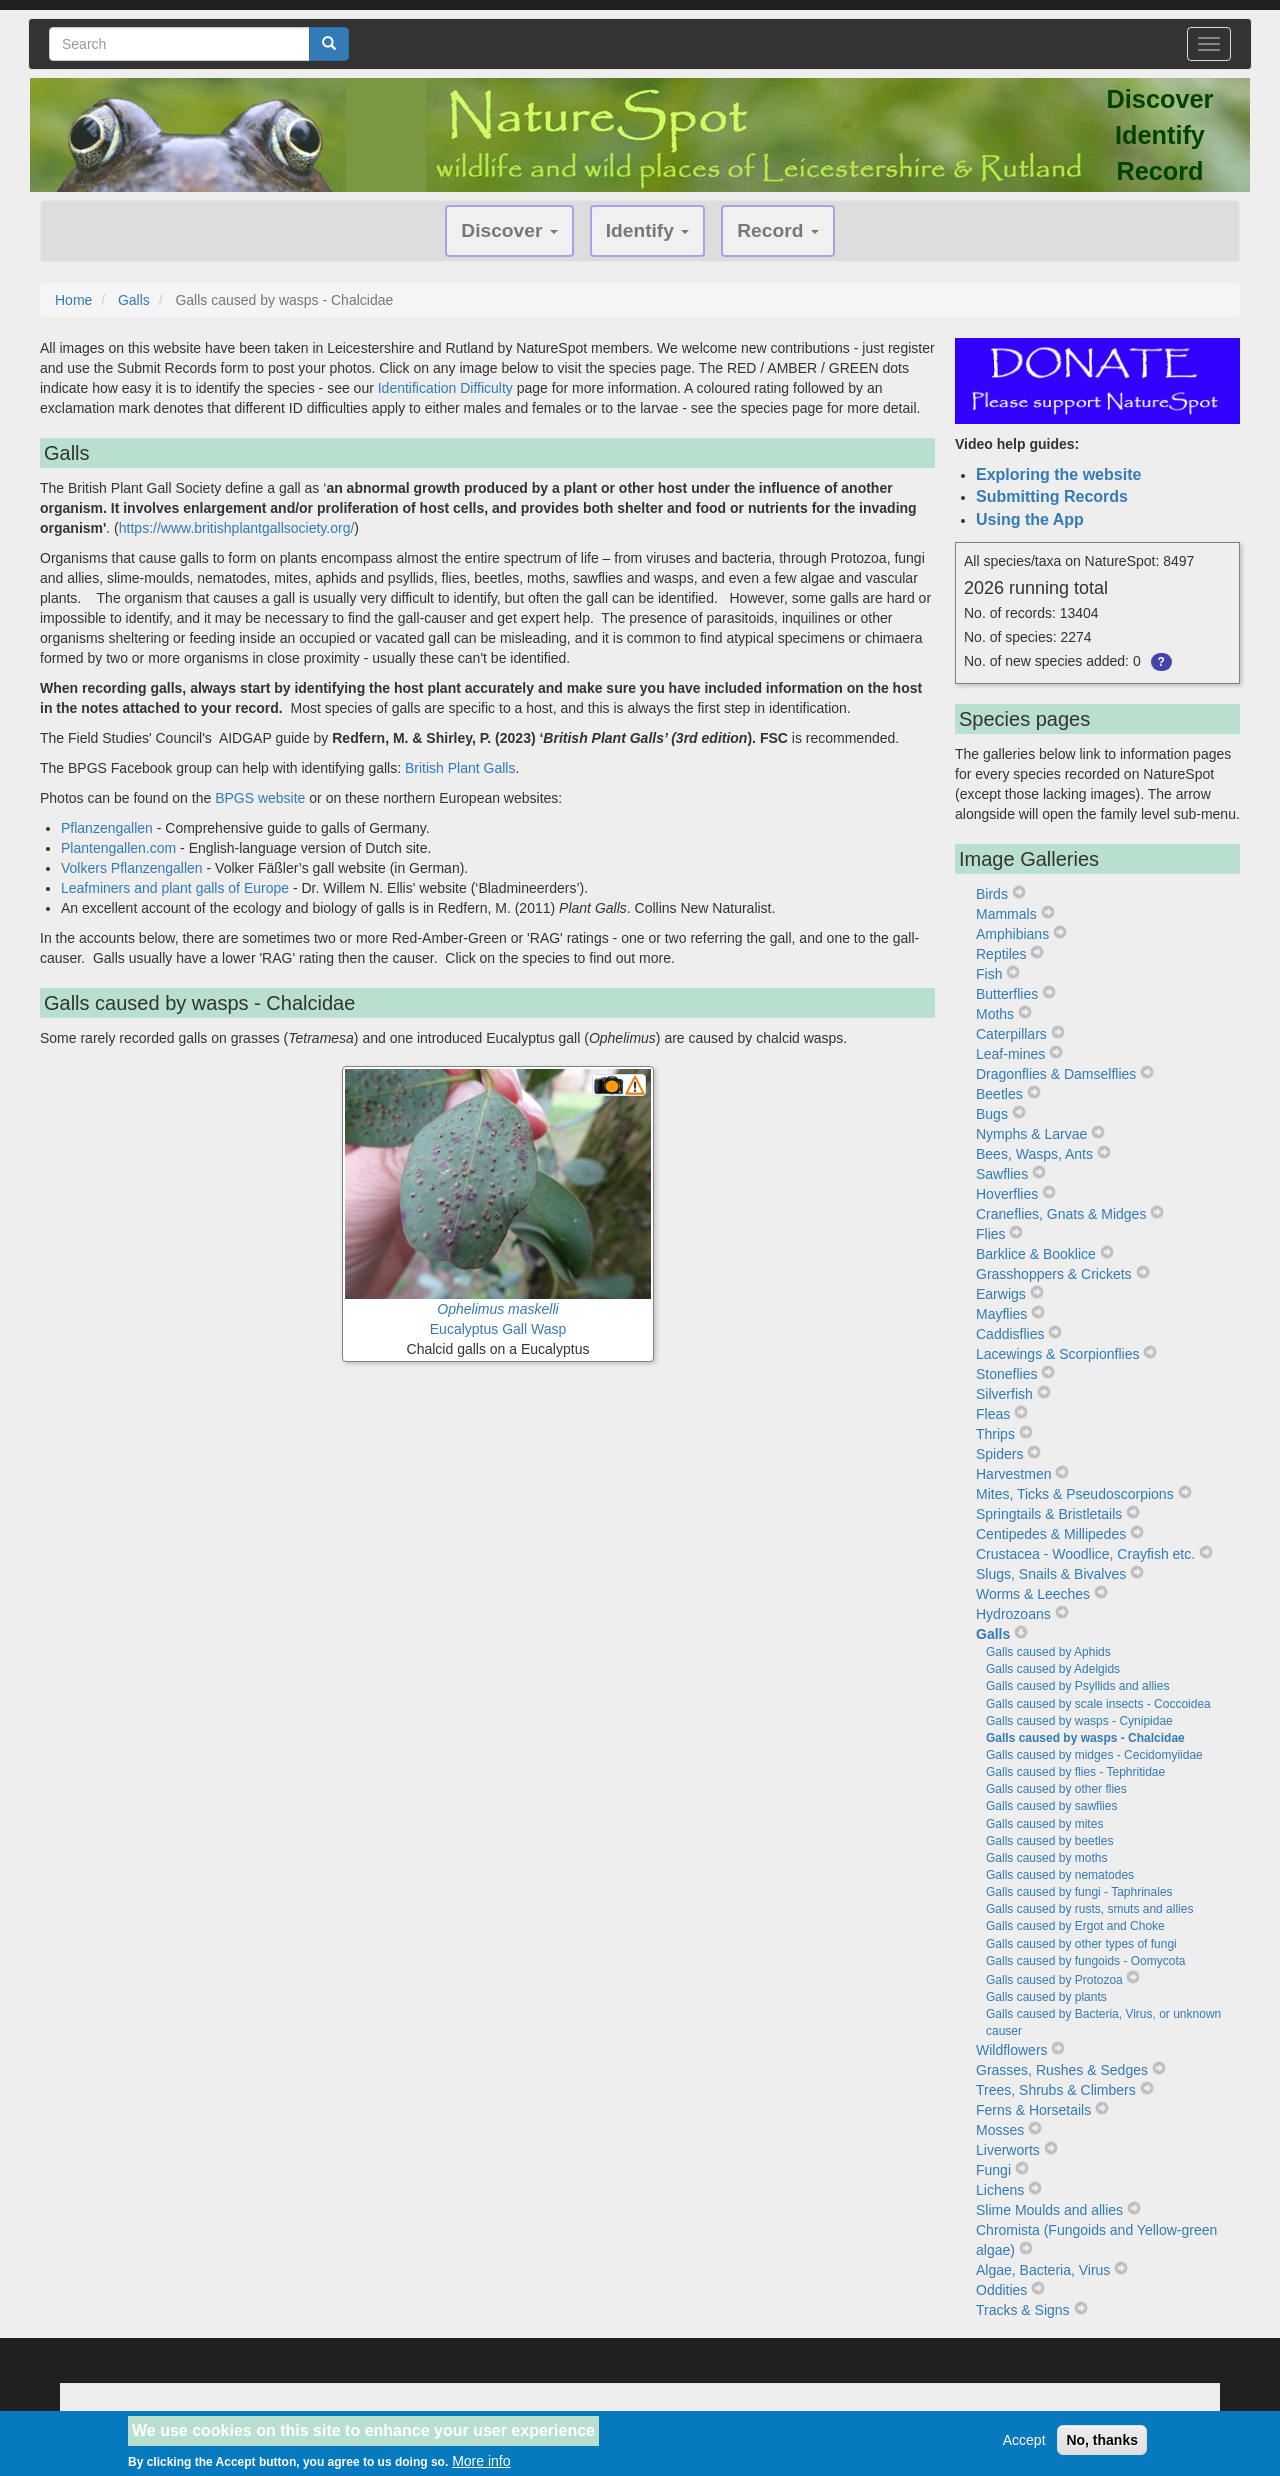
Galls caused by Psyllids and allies (1077, 1686)
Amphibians (1012, 934)
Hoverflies (1007, 1194)
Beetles (999, 1094)
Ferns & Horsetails (1033, 2110)
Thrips (995, 1434)
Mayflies (1001, 1314)
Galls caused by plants (1046, 1997)
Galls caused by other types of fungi (1081, 1944)
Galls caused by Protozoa (1054, 1980)
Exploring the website (1058, 474)
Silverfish (1004, 1394)
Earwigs (1001, 1294)
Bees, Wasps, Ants (1034, 1154)
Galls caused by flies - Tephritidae (1075, 1772)
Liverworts (1008, 2150)
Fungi (993, 2170)
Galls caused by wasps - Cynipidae (1079, 1721)
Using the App (1030, 519)
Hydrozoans (1013, 1614)
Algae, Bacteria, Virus (1043, 2270)
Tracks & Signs (1023, 2310)
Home (73, 300)
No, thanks (1102, 2446)
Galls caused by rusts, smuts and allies (1089, 1909)
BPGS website (260, 798)
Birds (992, 894)
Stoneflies (1006, 1374)
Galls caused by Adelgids (1053, 1669)
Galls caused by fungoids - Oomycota (1085, 1961)
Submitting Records (1052, 496)
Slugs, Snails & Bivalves (1051, 1574)
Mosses (1000, 2130)
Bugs (992, 1114)
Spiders (999, 1454)
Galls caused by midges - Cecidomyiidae (1094, 1755)
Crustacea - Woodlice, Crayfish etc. (1085, 1554)
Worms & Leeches (1033, 1594)
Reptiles (1001, 954)
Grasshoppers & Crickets (1054, 1274)
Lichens (1000, 2190)
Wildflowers (1012, 2050)
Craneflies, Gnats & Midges (1061, 1214)
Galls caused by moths (1046, 1858)
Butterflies (1007, 994)
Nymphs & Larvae (1031, 1134)
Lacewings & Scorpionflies (1057, 1354)
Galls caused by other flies (1056, 1789)
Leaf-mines (1010, 1054)
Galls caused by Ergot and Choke (1075, 1926)
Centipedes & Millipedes (1051, 1534)
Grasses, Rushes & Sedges (1062, 2070)
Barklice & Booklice (1036, 1254)
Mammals (1006, 914)
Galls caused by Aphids (1048, 1652)
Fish (989, 974)
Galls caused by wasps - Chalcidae (1085, 1738)
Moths (995, 1014)
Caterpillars (1011, 1034)
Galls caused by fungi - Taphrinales (1079, 1892)
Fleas (993, 1414)
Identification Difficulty (445, 388)
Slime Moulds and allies (1049, 2210)
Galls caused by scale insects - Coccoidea (1098, 1704)
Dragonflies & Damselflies (1056, 1074)
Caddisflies (1010, 1334)
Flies (991, 1234)
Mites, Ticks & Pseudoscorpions (1075, 1494)
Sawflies (1002, 1174)
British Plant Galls (460, 768)
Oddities (1001, 2290)
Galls (134, 300)
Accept (1024, 2446)
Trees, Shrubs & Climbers (1056, 2090)
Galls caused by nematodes (1060, 1875)
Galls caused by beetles (1049, 1841)
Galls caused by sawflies (1051, 1806)
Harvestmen (1013, 1474)
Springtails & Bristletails (1049, 1514)
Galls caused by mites (1044, 1824)
